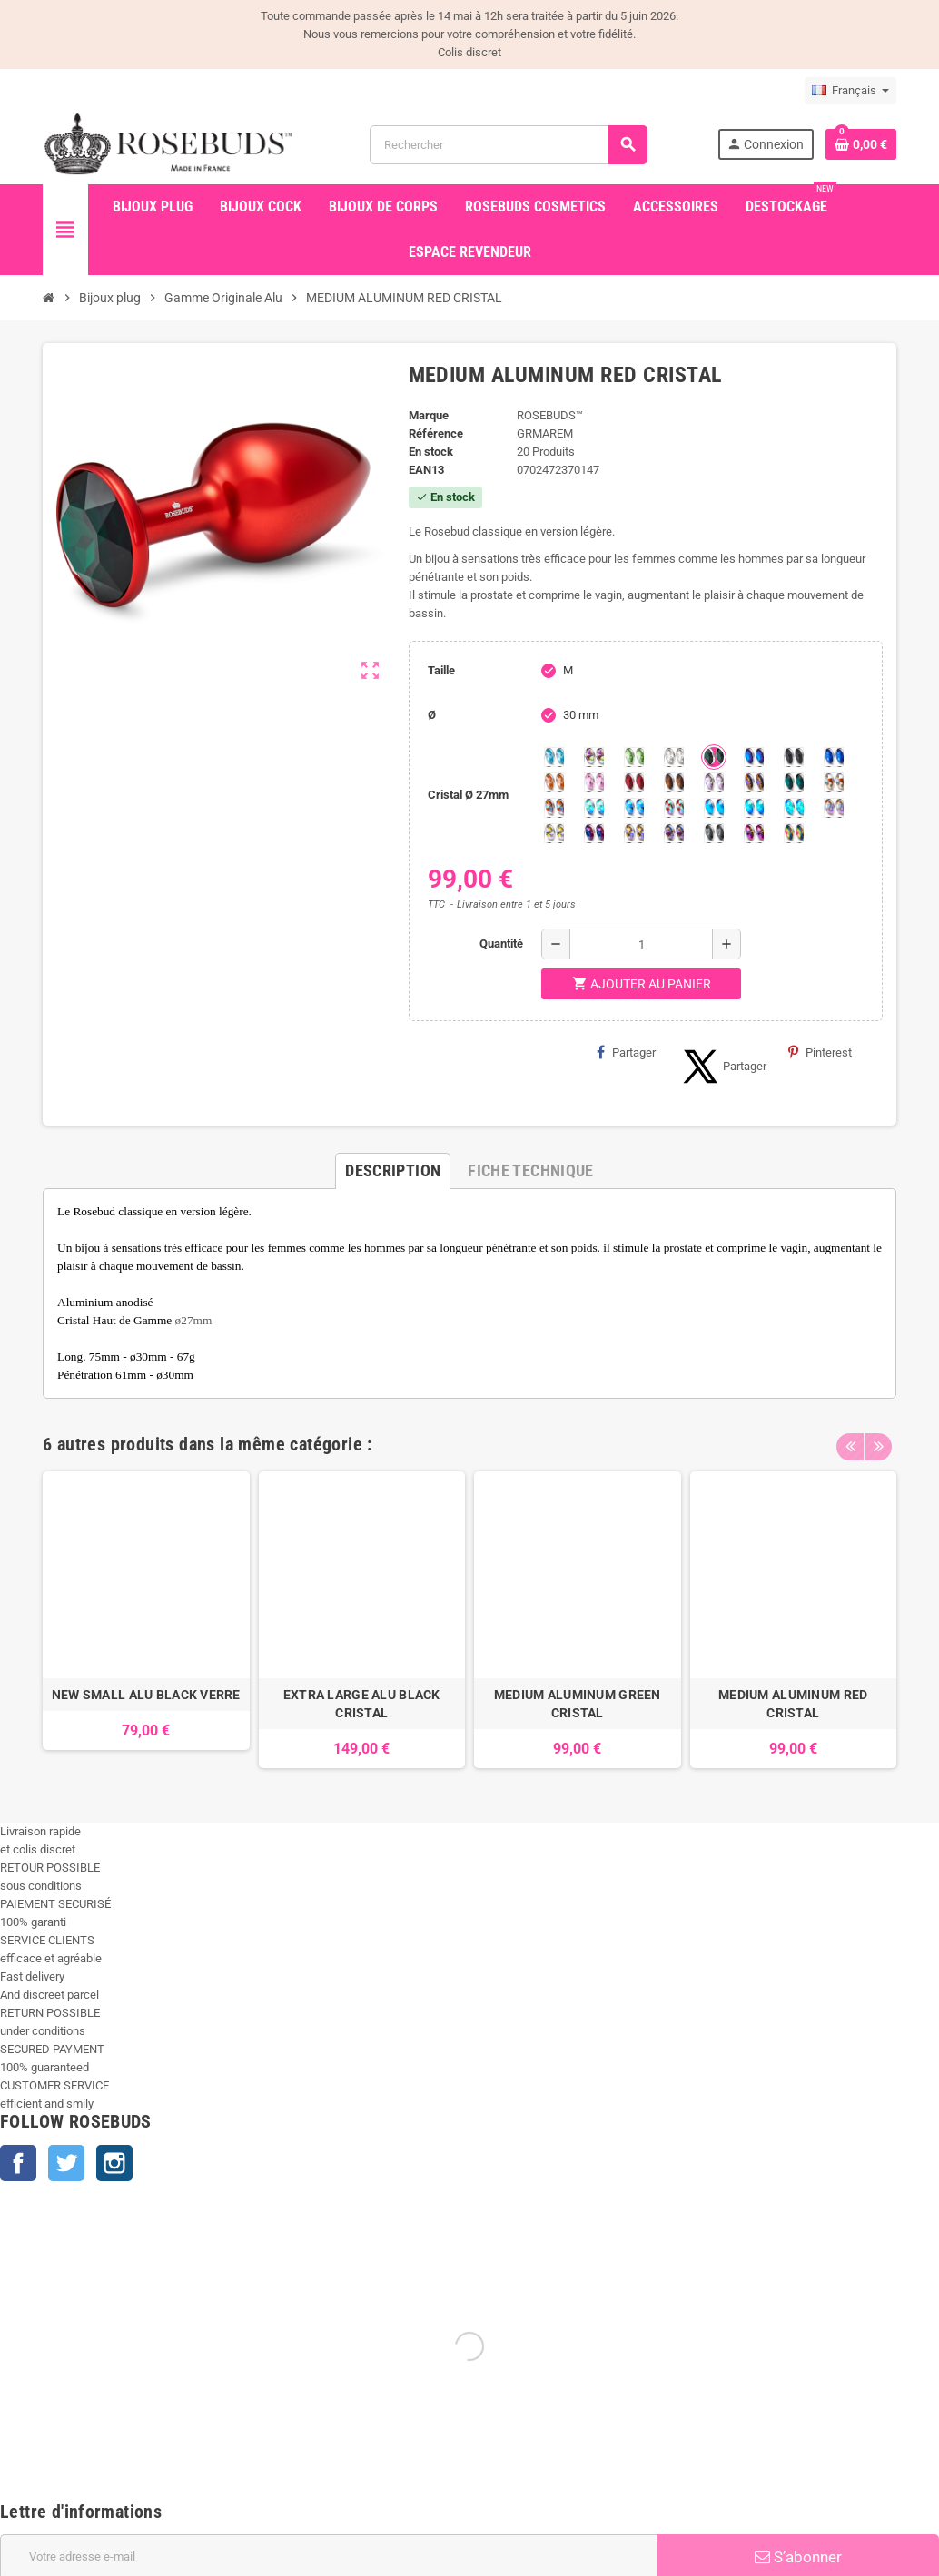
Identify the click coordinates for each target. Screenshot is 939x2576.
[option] (146, 1619)
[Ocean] (793, 782)
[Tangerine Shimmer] (674, 808)
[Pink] (594, 782)
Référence (436, 433)
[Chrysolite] (634, 757)
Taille (441, 670)
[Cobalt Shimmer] (793, 808)
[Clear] (674, 757)
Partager (626, 1052)
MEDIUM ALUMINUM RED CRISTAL (792, 1703)
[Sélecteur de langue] (850, 90)
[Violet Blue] (594, 833)
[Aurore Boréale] (594, 757)
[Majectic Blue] (833, 757)
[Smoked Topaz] (674, 782)
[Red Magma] (634, 782)
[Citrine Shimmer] (554, 808)
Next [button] (878, 1439)
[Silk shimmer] (833, 808)
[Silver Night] (713, 833)
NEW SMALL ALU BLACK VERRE (146, 1694)
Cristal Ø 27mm (468, 794)
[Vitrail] (793, 833)
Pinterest (820, 1052)
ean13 (426, 470)
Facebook (18, 2163)
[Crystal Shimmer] (554, 833)
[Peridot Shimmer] (753, 808)
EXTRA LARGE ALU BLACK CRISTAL (361, 1703)
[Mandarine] (554, 782)
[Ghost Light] (674, 833)
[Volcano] (753, 782)
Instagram (114, 2163)
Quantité (501, 943)
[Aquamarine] (554, 757)
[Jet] (793, 757)
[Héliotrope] (753, 757)
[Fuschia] (753, 833)
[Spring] (713, 782)
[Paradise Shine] (634, 833)
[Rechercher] (508, 144)
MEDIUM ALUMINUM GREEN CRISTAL (577, 1703)
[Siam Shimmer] (594, 808)
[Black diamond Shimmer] (713, 808)
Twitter (66, 2163)
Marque (429, 415)
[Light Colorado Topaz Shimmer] (634, 808)
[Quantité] (641, 944)
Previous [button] (850, 1439)
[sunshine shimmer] (833, 782)
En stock (431, 451)
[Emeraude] (713, 757)
